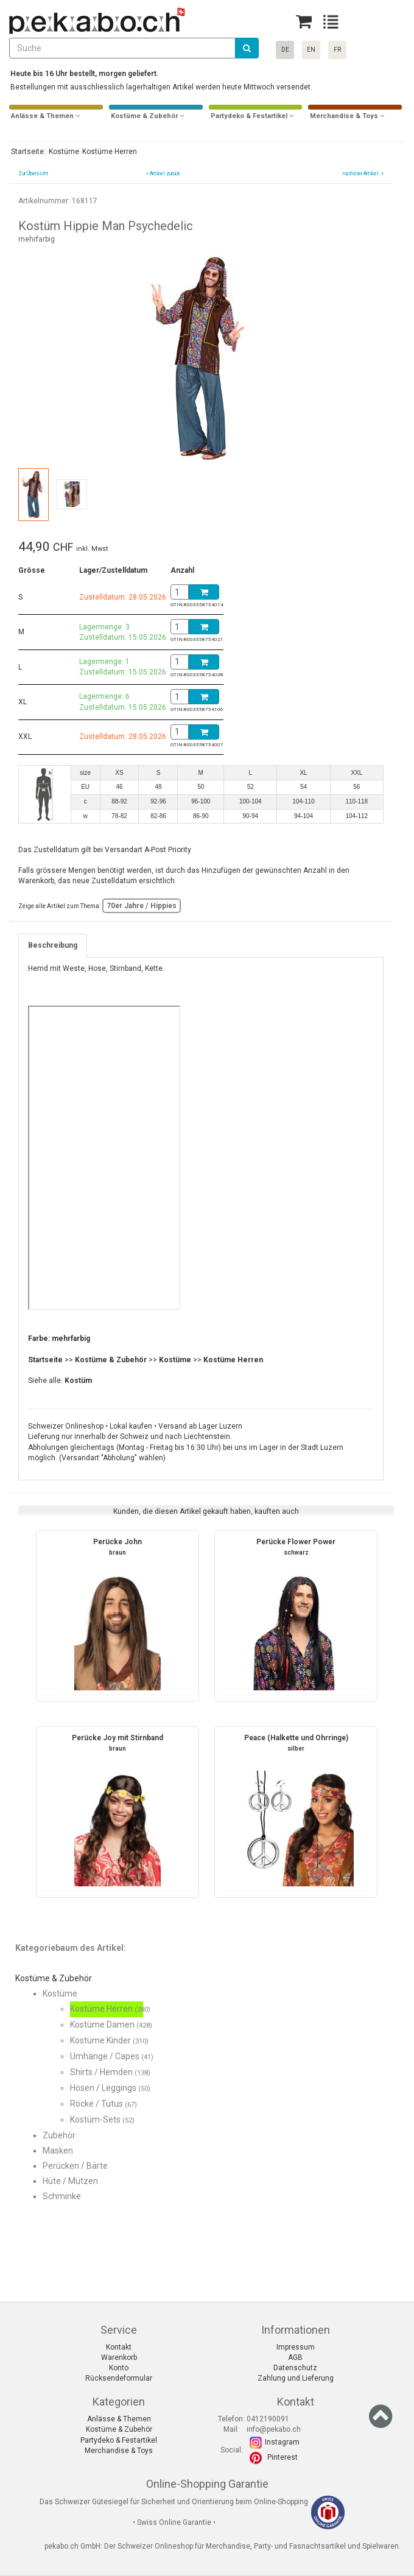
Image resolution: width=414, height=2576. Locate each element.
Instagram (282, 2442)
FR (337, 49)
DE (285, 49)
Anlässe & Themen (119, 2419)
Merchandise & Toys (119, 2450)
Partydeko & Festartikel (118, 2440)
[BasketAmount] (179, 592)
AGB (295, 2357)
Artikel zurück (165, 173)
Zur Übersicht (33, 173)
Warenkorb (119, 2357)
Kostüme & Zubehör (119, 2429)
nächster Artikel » (363, 173)
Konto (118, 2368)
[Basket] (303, 21)
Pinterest (282, 2457)
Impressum (295, 2347)
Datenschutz (295, 2368)
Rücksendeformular (118, 2378)
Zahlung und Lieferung (296, 2378)
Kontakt (119, 2347)
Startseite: (27, 151)
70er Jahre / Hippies (142, 905)
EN (311, 49)
